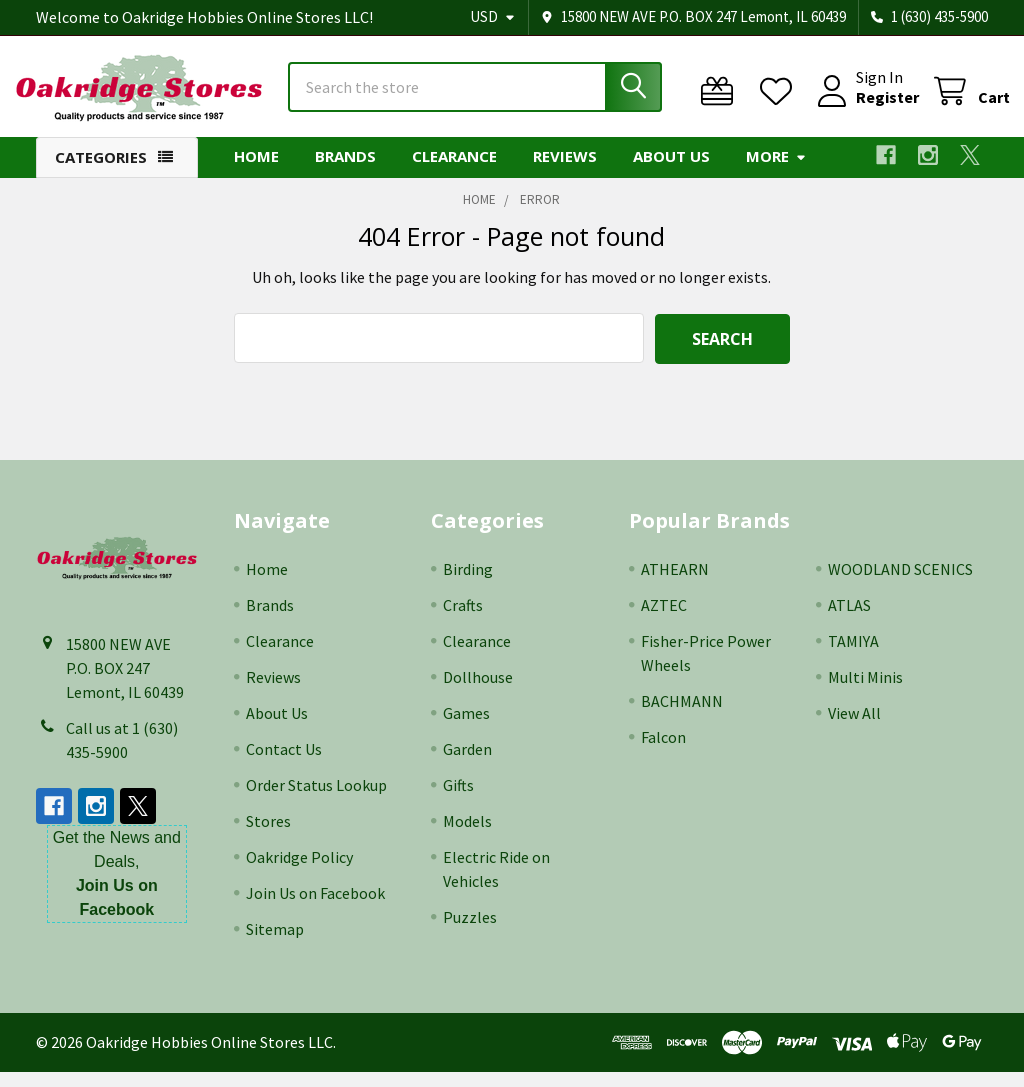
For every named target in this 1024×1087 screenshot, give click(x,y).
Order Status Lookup (316, 800)
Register (865, 108)
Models (467, 836)
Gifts (458, 800)
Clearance (454, 173)
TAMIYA (853, 656)
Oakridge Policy (299, 872)
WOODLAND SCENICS (900, 584)
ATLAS (849, 620)
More (776, 173)
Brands (345, 173)
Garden (467, 764)
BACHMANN (682, 716)
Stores (268, 836)
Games (466, 728)
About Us (671, 173)
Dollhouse (478, 692)
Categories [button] (101, 174)
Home (256, 173)
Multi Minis (865, 692)
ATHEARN (675, 584)
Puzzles (470, 932)
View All (854, 728)
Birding (468, 584)
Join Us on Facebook (315, 908)
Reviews (565, 173)
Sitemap (275, 944)
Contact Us (284, 764)
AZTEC (664, 620)
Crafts (463, 620)
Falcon (663, 752)
